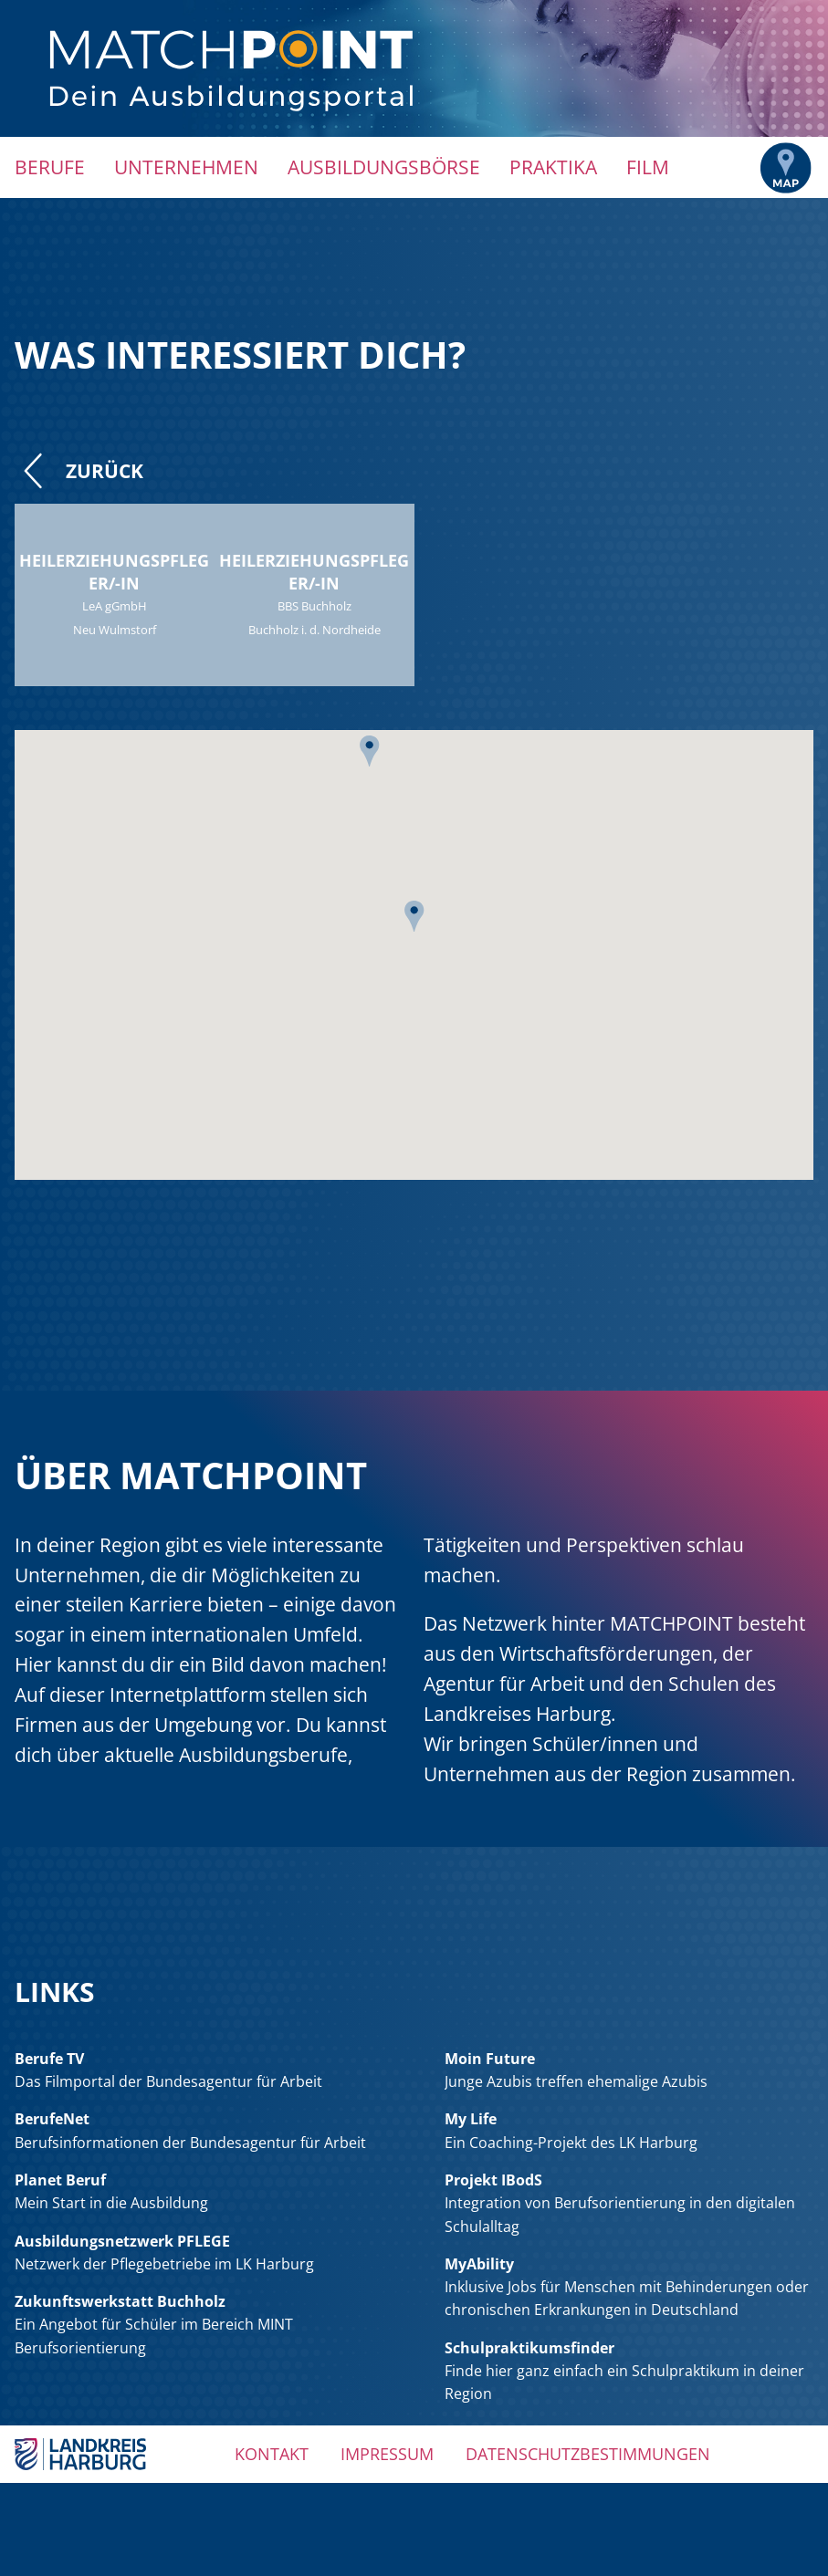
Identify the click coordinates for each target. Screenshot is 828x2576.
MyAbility (479, 2264)
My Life (471, 2119)
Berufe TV (49, 2059)
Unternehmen (186, 167)
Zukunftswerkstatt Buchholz (120, 2301)
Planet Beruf (60, 2180)
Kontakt (272, 2454)
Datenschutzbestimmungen (588, 2454)
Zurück (79, 471)
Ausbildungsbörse (384, 167)
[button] (370, 757)
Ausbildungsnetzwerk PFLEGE (122, 2241)
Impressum (387, 2454)
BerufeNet (52, 2119)
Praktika (553, 167)
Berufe (50, 167)
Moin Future (490, 2059)
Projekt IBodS (493, 2180)
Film (647, 167)
